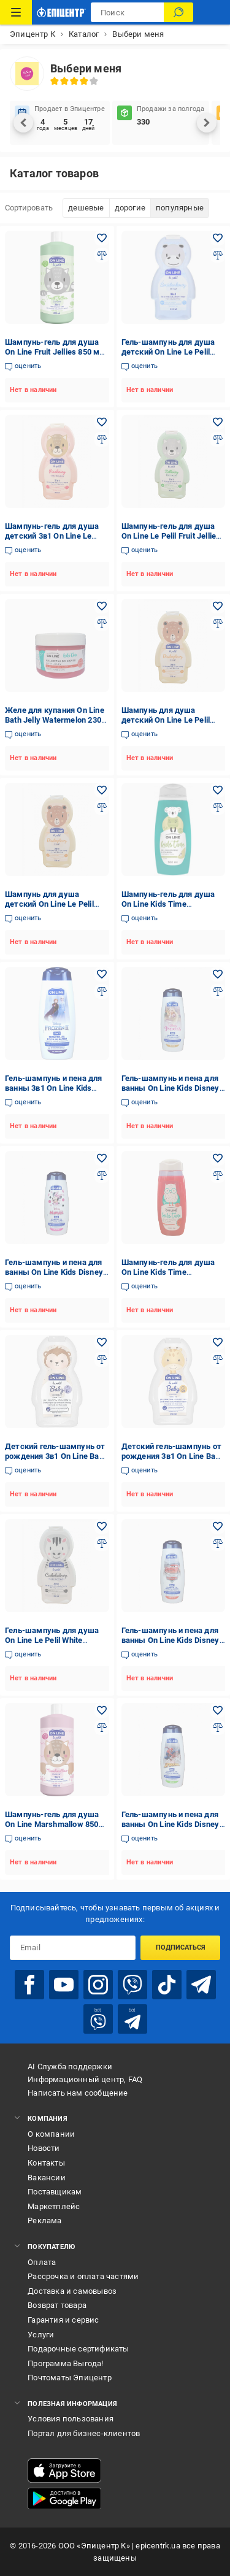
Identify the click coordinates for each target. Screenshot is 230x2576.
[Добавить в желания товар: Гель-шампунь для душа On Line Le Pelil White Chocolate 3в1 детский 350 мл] (101, 1526)
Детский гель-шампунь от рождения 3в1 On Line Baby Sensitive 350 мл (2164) (172, 1456)
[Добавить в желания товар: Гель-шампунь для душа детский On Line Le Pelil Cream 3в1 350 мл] (217, 238)
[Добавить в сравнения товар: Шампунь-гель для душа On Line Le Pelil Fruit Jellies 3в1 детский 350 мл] (217, 439)
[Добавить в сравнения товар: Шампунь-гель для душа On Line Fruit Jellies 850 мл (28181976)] (101, 255)
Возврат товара (57, 2305)
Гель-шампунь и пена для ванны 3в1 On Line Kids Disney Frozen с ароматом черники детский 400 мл (54, 1093)
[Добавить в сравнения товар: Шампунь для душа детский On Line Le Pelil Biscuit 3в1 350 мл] (101, 807)
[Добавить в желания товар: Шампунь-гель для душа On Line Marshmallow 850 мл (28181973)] (101, 1710)
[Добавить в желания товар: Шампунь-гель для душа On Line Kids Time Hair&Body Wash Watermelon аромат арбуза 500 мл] (217, 1158)
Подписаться (180, 1947)
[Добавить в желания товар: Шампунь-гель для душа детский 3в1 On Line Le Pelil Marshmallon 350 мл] (101, 422)
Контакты (46, 2162)
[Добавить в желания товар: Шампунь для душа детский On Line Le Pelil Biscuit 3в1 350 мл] (101, 790)
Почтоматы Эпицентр (70, 2377)
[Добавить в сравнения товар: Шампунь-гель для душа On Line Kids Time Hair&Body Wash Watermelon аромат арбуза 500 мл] (217, 1175)
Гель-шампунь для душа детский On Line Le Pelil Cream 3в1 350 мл (168, 351)
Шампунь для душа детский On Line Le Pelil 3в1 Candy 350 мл (165, 720)
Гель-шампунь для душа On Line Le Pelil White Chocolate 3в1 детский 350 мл (55, 1645)
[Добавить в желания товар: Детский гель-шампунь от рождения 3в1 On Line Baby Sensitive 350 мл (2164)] (217, 1342)
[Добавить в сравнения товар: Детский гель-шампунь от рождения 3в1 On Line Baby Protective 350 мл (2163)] (101, 1359)
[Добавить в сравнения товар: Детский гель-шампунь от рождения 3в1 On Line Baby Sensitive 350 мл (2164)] (217, 1359)
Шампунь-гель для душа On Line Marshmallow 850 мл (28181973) (52, 1824)
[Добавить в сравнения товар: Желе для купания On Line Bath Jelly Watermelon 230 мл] (101, 623)
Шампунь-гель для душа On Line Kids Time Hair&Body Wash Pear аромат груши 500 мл (168, 909)
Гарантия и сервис (63, 2319)
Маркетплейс (54, 2206)
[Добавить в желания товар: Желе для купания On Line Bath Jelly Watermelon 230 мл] (101, 606)
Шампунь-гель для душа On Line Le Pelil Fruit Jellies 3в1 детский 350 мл (171, 535)
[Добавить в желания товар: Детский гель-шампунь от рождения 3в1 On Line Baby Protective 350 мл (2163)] (101, 1342)
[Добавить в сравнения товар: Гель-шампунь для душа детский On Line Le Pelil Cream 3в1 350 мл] (217, 255)
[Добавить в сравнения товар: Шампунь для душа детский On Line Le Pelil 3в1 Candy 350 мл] (217, 623)
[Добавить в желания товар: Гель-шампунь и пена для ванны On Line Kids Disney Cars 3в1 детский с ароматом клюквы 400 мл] (217, 1526)
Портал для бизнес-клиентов (84, 2433)
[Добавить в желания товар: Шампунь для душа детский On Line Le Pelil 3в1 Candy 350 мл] (217, 606)
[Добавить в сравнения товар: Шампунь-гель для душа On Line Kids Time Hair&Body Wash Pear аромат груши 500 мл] (217, 807)
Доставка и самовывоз (72, 2291)
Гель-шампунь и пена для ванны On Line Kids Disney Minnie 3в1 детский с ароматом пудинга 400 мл (54, 1277)
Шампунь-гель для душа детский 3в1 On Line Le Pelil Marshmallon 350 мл (52, 535)
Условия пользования (70, 2418)
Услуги (41, 2334)
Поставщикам (55, 2191)
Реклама (44, 2220)
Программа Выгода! (65, 2363)
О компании (51, 2134)
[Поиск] (178, 12)
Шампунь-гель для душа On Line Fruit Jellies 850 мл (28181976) (54, 351)
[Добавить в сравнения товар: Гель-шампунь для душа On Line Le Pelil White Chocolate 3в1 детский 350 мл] (101, 1543)
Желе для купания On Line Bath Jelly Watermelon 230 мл (54, 720)
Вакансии (47, 2177)
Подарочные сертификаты (78, 2348)
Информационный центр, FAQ (85, 2079)
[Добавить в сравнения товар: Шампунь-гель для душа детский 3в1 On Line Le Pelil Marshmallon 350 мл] (101, 439)
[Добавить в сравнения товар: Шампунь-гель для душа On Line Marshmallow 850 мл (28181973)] (101, 1727)
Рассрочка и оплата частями (83, 2276)
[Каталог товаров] (16, 12)
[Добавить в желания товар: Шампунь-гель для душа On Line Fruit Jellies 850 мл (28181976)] (101, 238)
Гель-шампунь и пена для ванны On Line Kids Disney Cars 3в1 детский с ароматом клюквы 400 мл (171, 1645)
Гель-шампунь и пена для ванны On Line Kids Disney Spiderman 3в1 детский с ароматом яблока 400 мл (170, 1829)
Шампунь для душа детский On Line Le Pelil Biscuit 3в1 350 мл (49, 904)
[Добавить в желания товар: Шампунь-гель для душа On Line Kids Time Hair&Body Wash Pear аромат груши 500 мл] (217, 790)
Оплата (42, 2262)
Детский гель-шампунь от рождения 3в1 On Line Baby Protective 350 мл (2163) (56, 1456)
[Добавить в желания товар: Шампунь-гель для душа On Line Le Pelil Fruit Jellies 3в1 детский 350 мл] (217, 422)
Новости (43, 2148)
